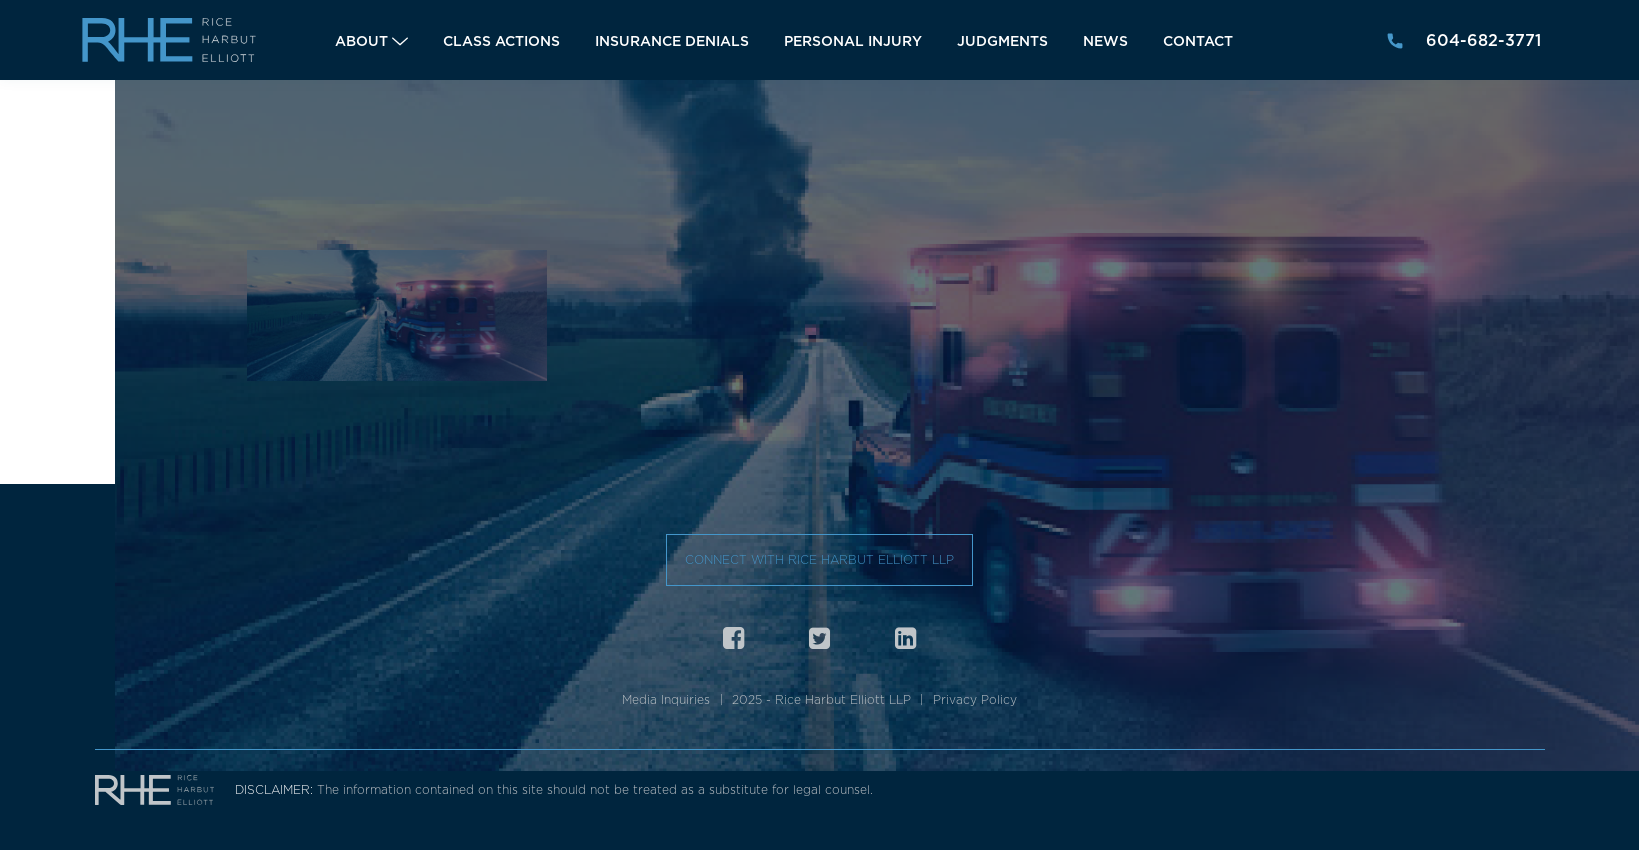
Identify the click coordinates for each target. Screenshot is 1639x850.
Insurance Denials (672, 41)
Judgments (1002, 41)
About (361, 41)
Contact (1198, 41)
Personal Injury (853, 41)
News (1105, 41)
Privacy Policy (975, 699)
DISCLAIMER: (276, 789)
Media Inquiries (666, 699)
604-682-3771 (1483, 40)
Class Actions (501, 41)
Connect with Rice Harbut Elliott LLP (819, 559)
